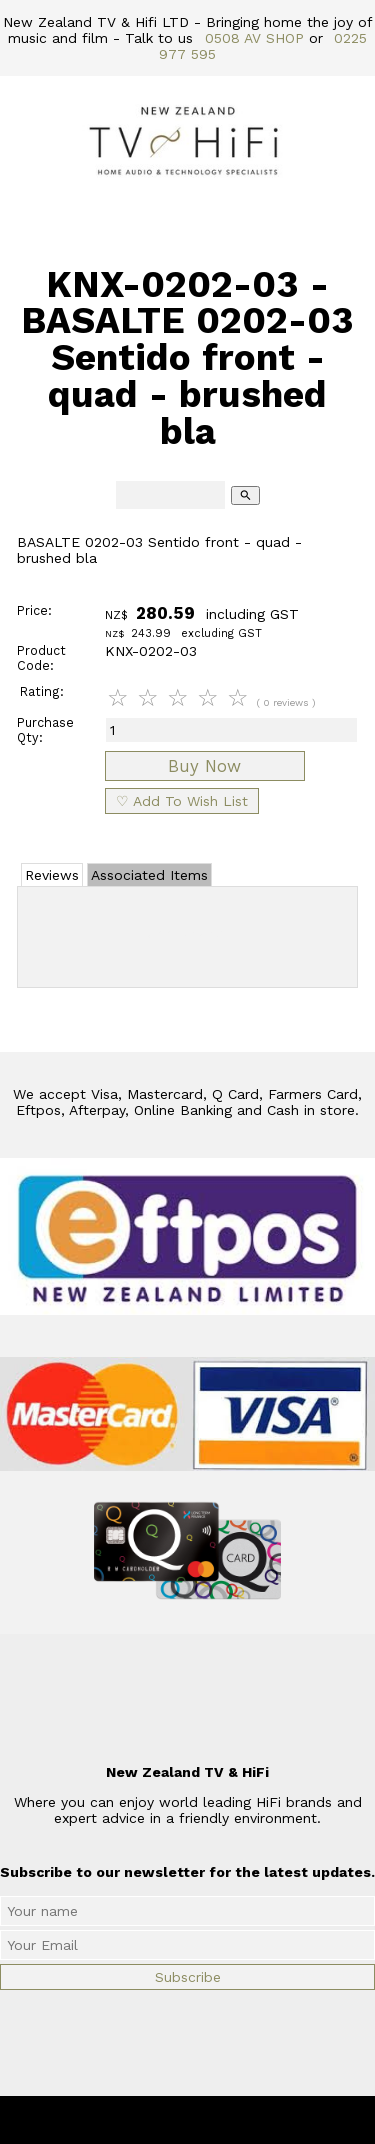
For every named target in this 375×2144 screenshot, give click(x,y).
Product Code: (41, 658)
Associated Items (149, 875)
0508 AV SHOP (254, 38)
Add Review (187, 933)
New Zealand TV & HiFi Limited (241, 2120)
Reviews (52, 875)
